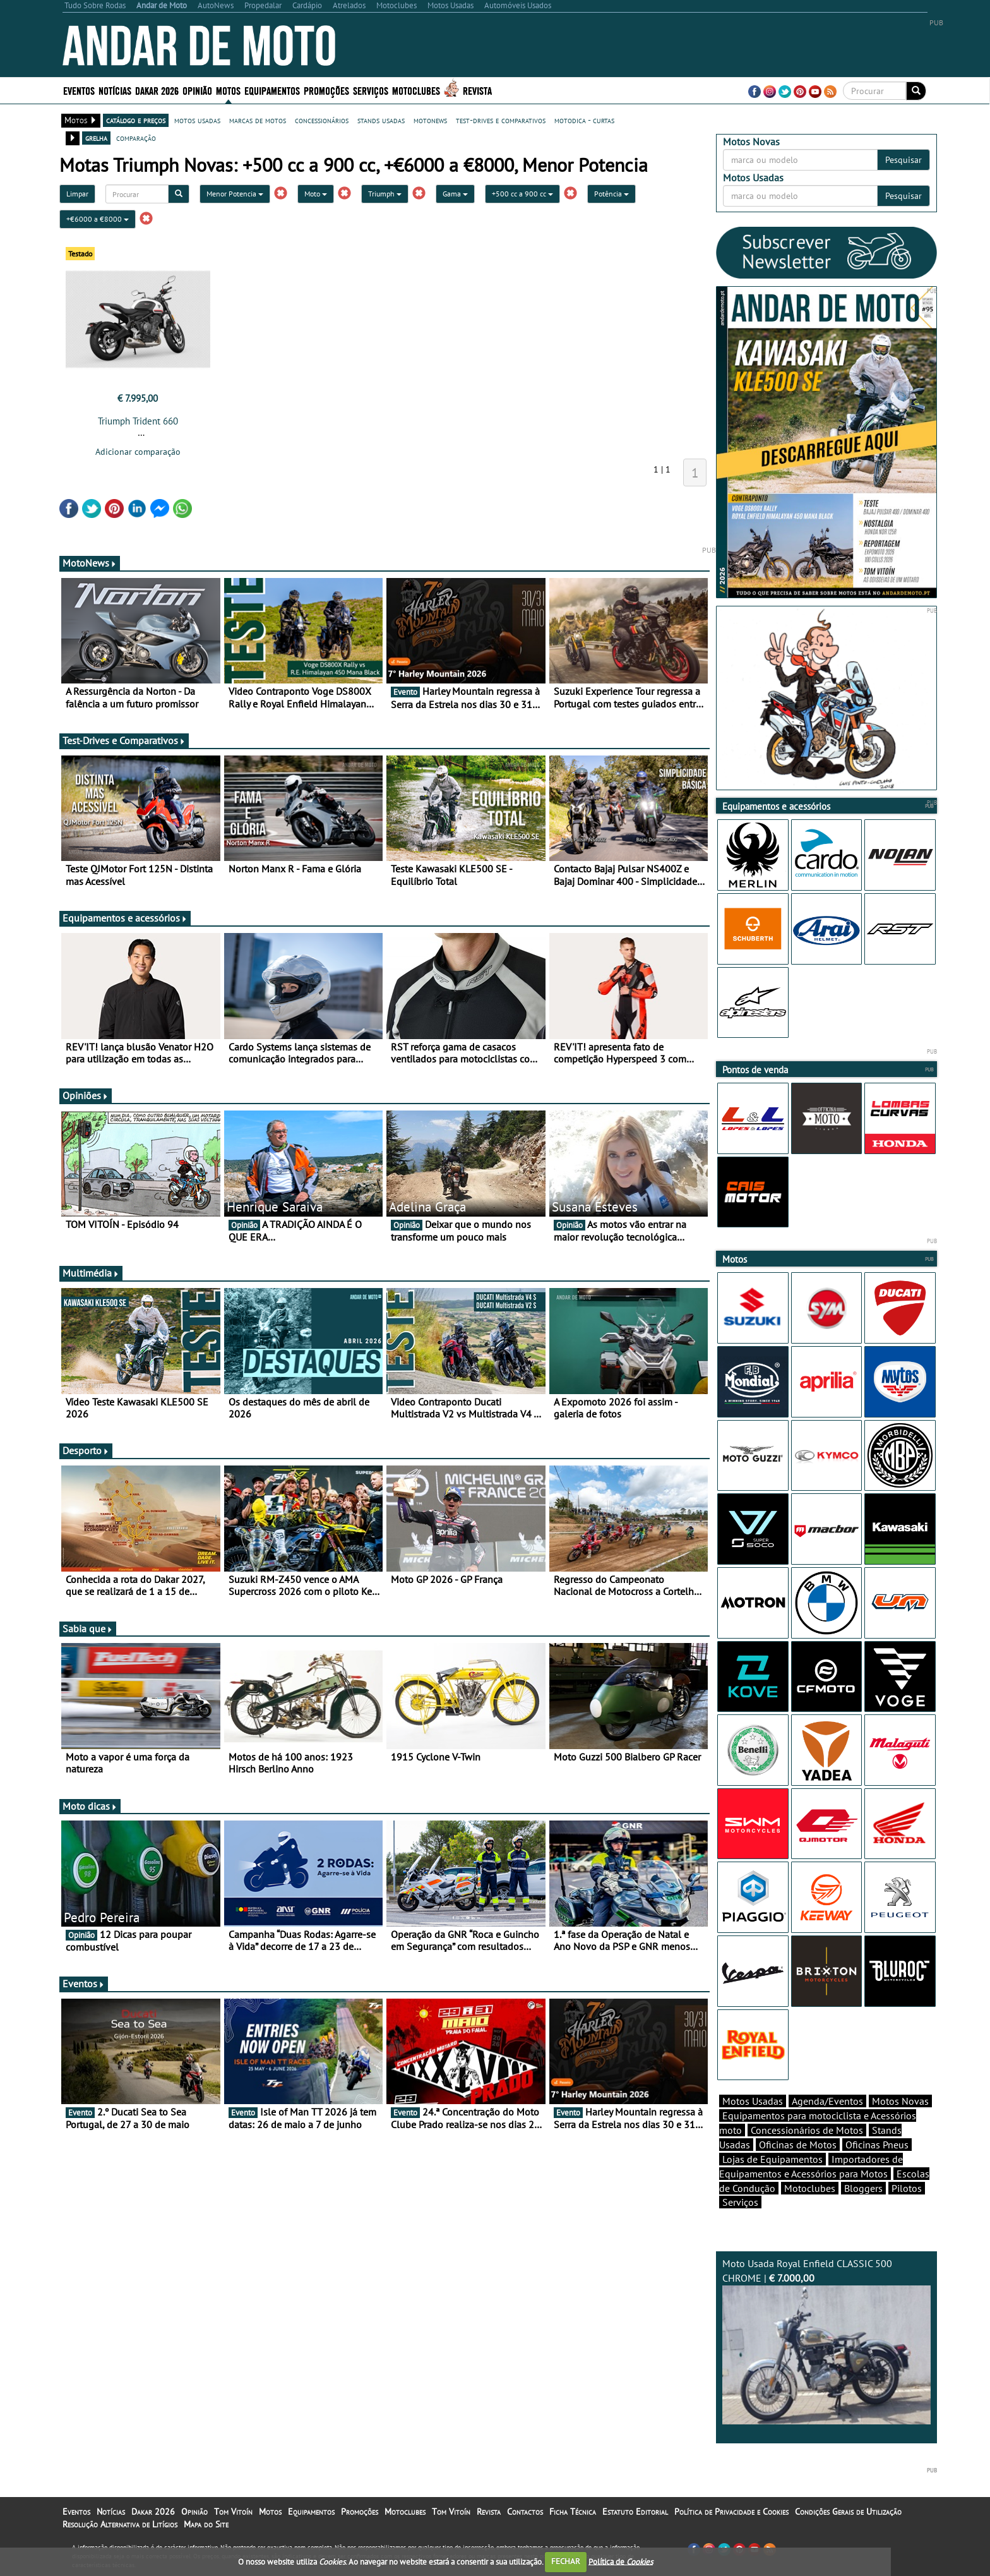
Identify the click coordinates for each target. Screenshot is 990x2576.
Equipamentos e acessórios (125, 918)
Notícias (114, 90)
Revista (477, 90)
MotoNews (90, 563)
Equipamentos (272, 90)
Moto (315, 193)
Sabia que (88, 1628)
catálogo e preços (135, 120)
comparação (136, 137)
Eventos (79, 90)
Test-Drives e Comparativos (124, 740)
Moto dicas (90, 1806)
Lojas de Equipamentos (772, 2159)
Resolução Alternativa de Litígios (120, 2524)
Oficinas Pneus (877, 2144)
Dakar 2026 (157, 90)
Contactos (525, 2511)
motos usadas (197, 120)
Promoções (326, 90)
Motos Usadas (752, 2101)
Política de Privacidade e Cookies (731, 2511)
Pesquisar (903, 160)
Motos (228, 90)
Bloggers (863, 2188)
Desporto (86, 1450)
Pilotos (907, 2188)
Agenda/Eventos (827, 2101)
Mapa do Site (206, 2524)
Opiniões (86, 1095)
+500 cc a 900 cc (522, 193)
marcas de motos (257, 120)
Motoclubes (416, 90)
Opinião (197, 90)
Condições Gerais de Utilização (848, 2511)
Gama (455, 193)
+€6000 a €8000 (97, 219)
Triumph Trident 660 (138, 421)
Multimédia (91, 1273)
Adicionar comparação (138, 451)
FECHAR (565, 2561)
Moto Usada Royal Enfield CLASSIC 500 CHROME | (826, 2340)
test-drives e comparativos (501, 120)
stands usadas (381, 120)
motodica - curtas (584, 120)
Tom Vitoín (233, 2511)
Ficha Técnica (572, 2511)
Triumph (385, 193)
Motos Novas (900, 2101)
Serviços (370, 90)
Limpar (77, 193)
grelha (96, 137)
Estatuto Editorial (635, 2511)
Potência (611, 193)
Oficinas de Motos (798, 2144)
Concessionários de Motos (807, 2130)
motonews (430, 120)
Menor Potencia (234, 193)
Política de (620, 2561)
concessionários (322, 120)
